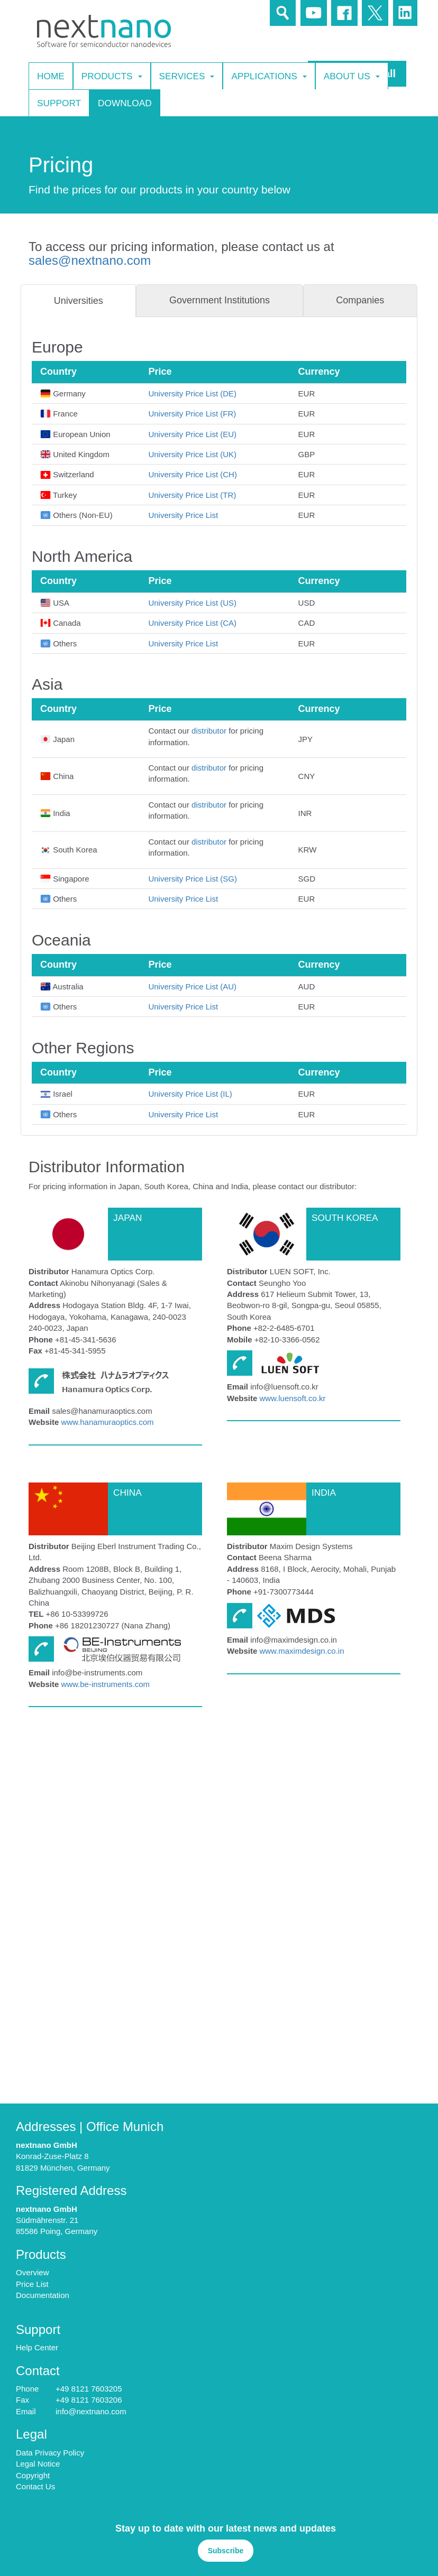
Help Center (37, 2347)
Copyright (33, 2475)
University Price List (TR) (192, 494)
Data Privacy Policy (50, 2452)
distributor (208, 730)
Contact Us (35, 2486)
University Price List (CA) (192, 622)
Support (59, 102)
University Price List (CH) (192, 474)
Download (125, 102)
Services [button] (187, 76)
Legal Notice (38, 2463)
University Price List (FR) (192, 413)
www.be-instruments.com (105, 1684)
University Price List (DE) (192, 393)
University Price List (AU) (192, 986)
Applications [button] (268, 76)
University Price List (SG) (192, 878)
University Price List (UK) (192, 454)
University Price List (183, 515)
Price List (32, 2284)
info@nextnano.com (91, 2411)
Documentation (42, 2295)
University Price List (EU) (192, 434)
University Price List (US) (192, 602)
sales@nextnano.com (90, 260)
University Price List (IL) (190, 1093)
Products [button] (111, 76)
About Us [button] (352, 76)
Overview (32, 2272)
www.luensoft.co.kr (292, 1398)
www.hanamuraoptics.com (107, 1421)
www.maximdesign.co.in (301, 1650)
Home (51, 75)
